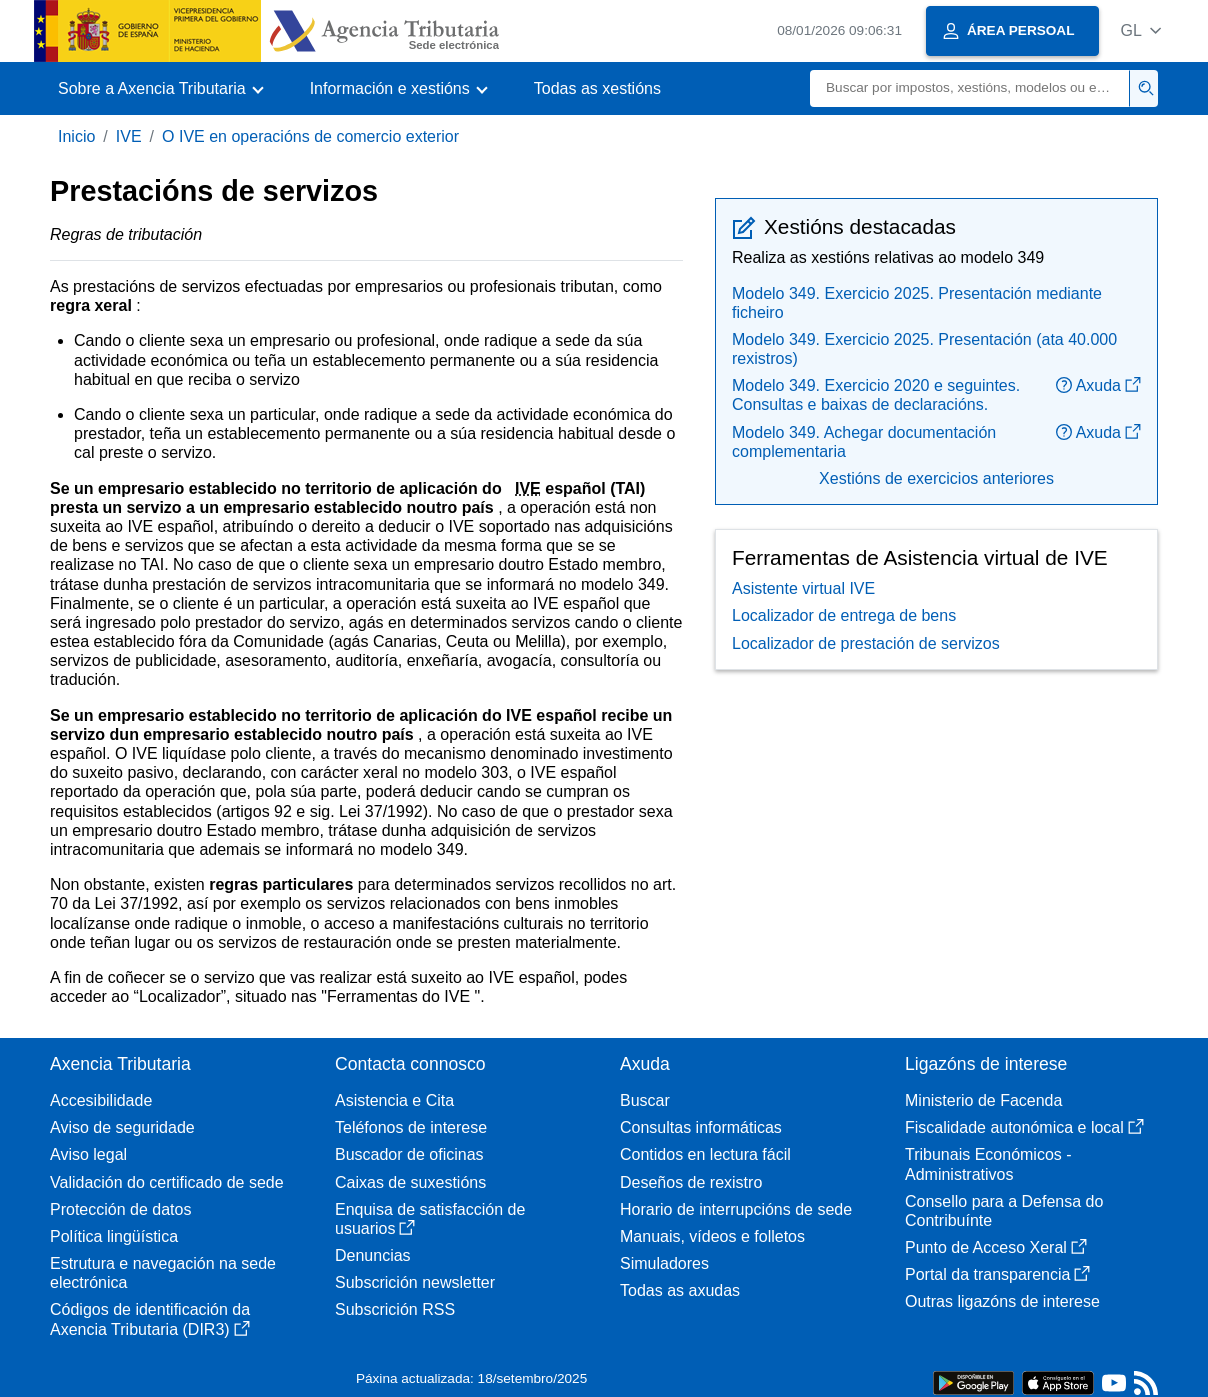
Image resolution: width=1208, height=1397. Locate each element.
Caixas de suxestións (410, 1182)
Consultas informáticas (701, 1127)
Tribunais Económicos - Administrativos (988, 1164)
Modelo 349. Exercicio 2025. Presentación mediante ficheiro (917, 303)
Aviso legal (88, 1154)
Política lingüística (114, 1236)
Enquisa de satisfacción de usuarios (430, 1219)
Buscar (645, 1100)
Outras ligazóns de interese (1002, 1301)
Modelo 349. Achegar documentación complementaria (864, 442)
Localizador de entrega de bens (844, 615)
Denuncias (373, 1255)
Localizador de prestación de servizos (866, 643)
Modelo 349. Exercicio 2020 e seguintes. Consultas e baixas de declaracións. (876, 395)
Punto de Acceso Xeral (996, 1247)
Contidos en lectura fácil (705, 1154)
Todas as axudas (680, 1290)
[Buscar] (970, 88)
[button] (1140, 30)
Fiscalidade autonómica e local (1024, 1127)
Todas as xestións (597, 88)
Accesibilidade (101, 1100)
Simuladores (664, 1263)
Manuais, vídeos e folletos (712, 1236)
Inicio (76, 136)
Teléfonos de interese (411, 1127)
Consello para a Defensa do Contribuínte (1004, 1211)
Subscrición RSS (395, 1309)
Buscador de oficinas (409, 1154)
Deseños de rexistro (691, 1182)
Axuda (1098, 385)
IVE (129, 136)
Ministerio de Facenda (983, 1100)
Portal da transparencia (997, 1274)
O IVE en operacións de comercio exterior (310, 136)
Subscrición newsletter (415, 1282)
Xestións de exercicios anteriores (936, 478)
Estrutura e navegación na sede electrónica (163, 1273)
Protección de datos (120, 1209)
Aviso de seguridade (122, 1127)
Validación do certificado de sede (167, 1182)
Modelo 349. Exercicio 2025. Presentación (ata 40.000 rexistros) (924, 349)
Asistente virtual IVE (803, 588)
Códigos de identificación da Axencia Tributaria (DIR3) (150, 1319)
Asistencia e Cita (394, 1100)
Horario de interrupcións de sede (736, 1209)
